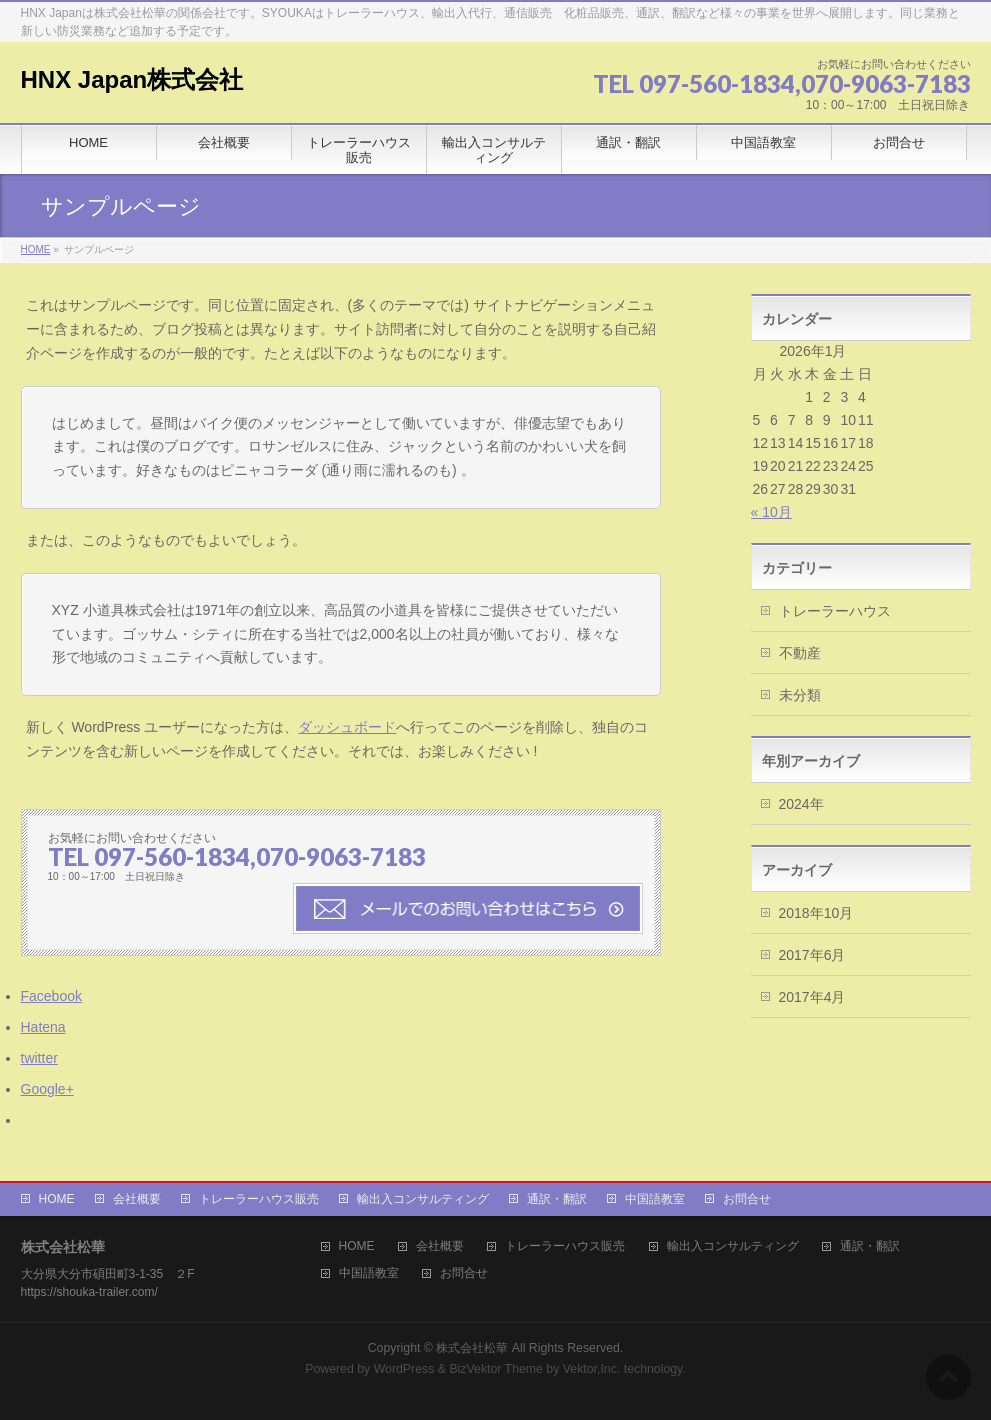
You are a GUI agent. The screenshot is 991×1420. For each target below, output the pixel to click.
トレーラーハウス (835, 611)
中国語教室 (655, 1199)
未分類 (800, 695)
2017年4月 (812, 997)
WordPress (404, 1369)
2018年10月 (816, 913)
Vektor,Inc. (592, 1369)
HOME (57, 1199)
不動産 (800, 653)
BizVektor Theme (496, 1369)
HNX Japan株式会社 (132, 79)
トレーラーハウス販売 (259, 1199)
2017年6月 (812, 955)
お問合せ (747, 1199)
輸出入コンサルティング (423, 1199)
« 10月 (771, 512)
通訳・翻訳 (557, 1199)
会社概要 (137, 1199)
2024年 (801, 804)
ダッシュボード (347, 727)
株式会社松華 (473, 1348)
